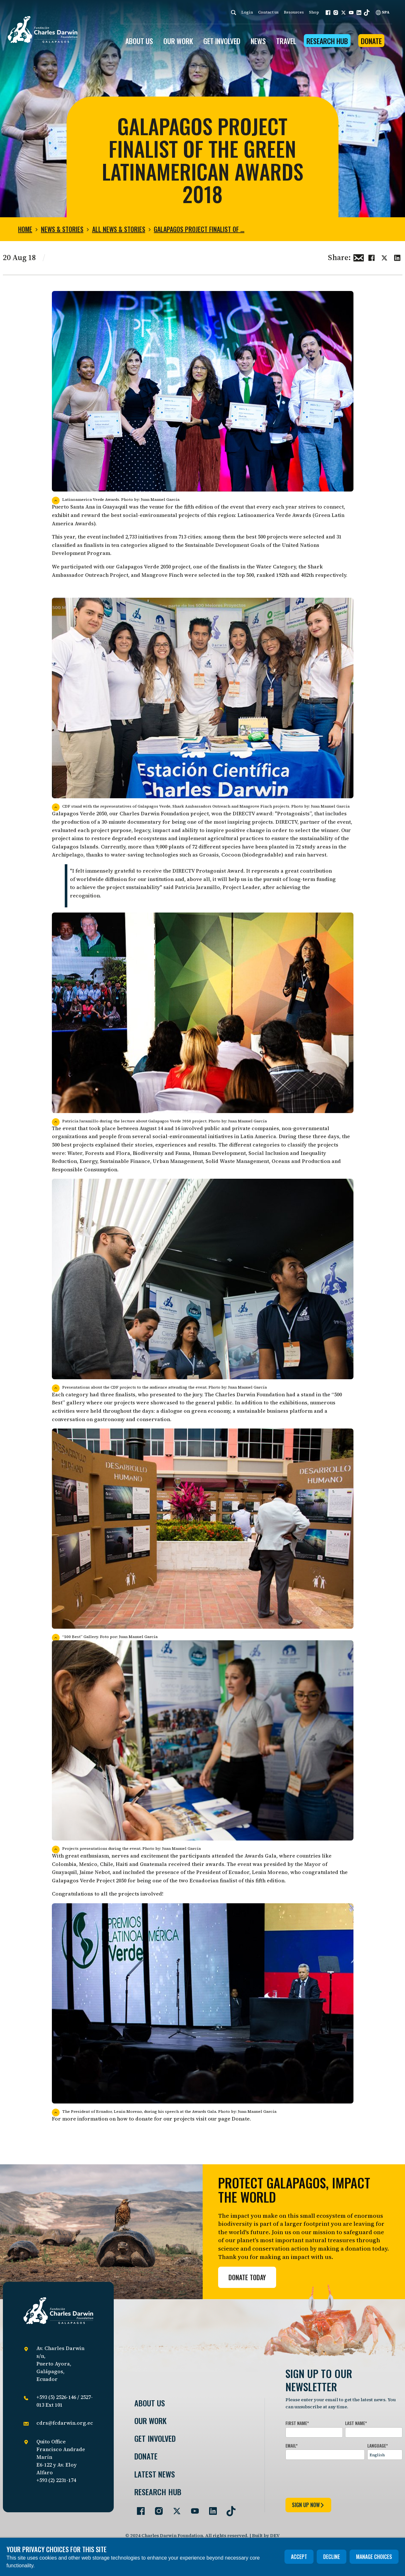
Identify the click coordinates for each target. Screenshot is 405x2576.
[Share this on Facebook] (371, 256)
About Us (149, 2403)
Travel (286, 41)
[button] (328, 12)
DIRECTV (244, 813)
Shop (314, 12)
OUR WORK (178, 41)
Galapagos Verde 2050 (144, 566)
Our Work (150, 2421)
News (258, 41)
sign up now (308, 2505)
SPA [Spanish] (383, 12)
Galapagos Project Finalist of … (199, 229)
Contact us (268, 12)
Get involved (155, 2438)
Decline (331, 2557)
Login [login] (247, 12)
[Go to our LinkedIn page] (210, 2508)
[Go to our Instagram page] (156, 2508)
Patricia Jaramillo (197, 887)
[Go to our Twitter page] (174, 2508)
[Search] (233, 12)
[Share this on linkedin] (397, 256)
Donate (371, 41)
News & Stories (62, 229)
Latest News (154, 2474)
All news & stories (118, 229)
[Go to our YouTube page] (192, 2508)
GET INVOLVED (221, 41)
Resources (294, 12)
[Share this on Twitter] (384, 256)
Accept (299, 2557)
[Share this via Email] (358, 256)
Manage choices (374, 2557)
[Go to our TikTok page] (228, 2508)
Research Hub (327, 41)
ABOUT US (139, 41)
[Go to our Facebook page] (138, 2508)
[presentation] (334, 2477)
